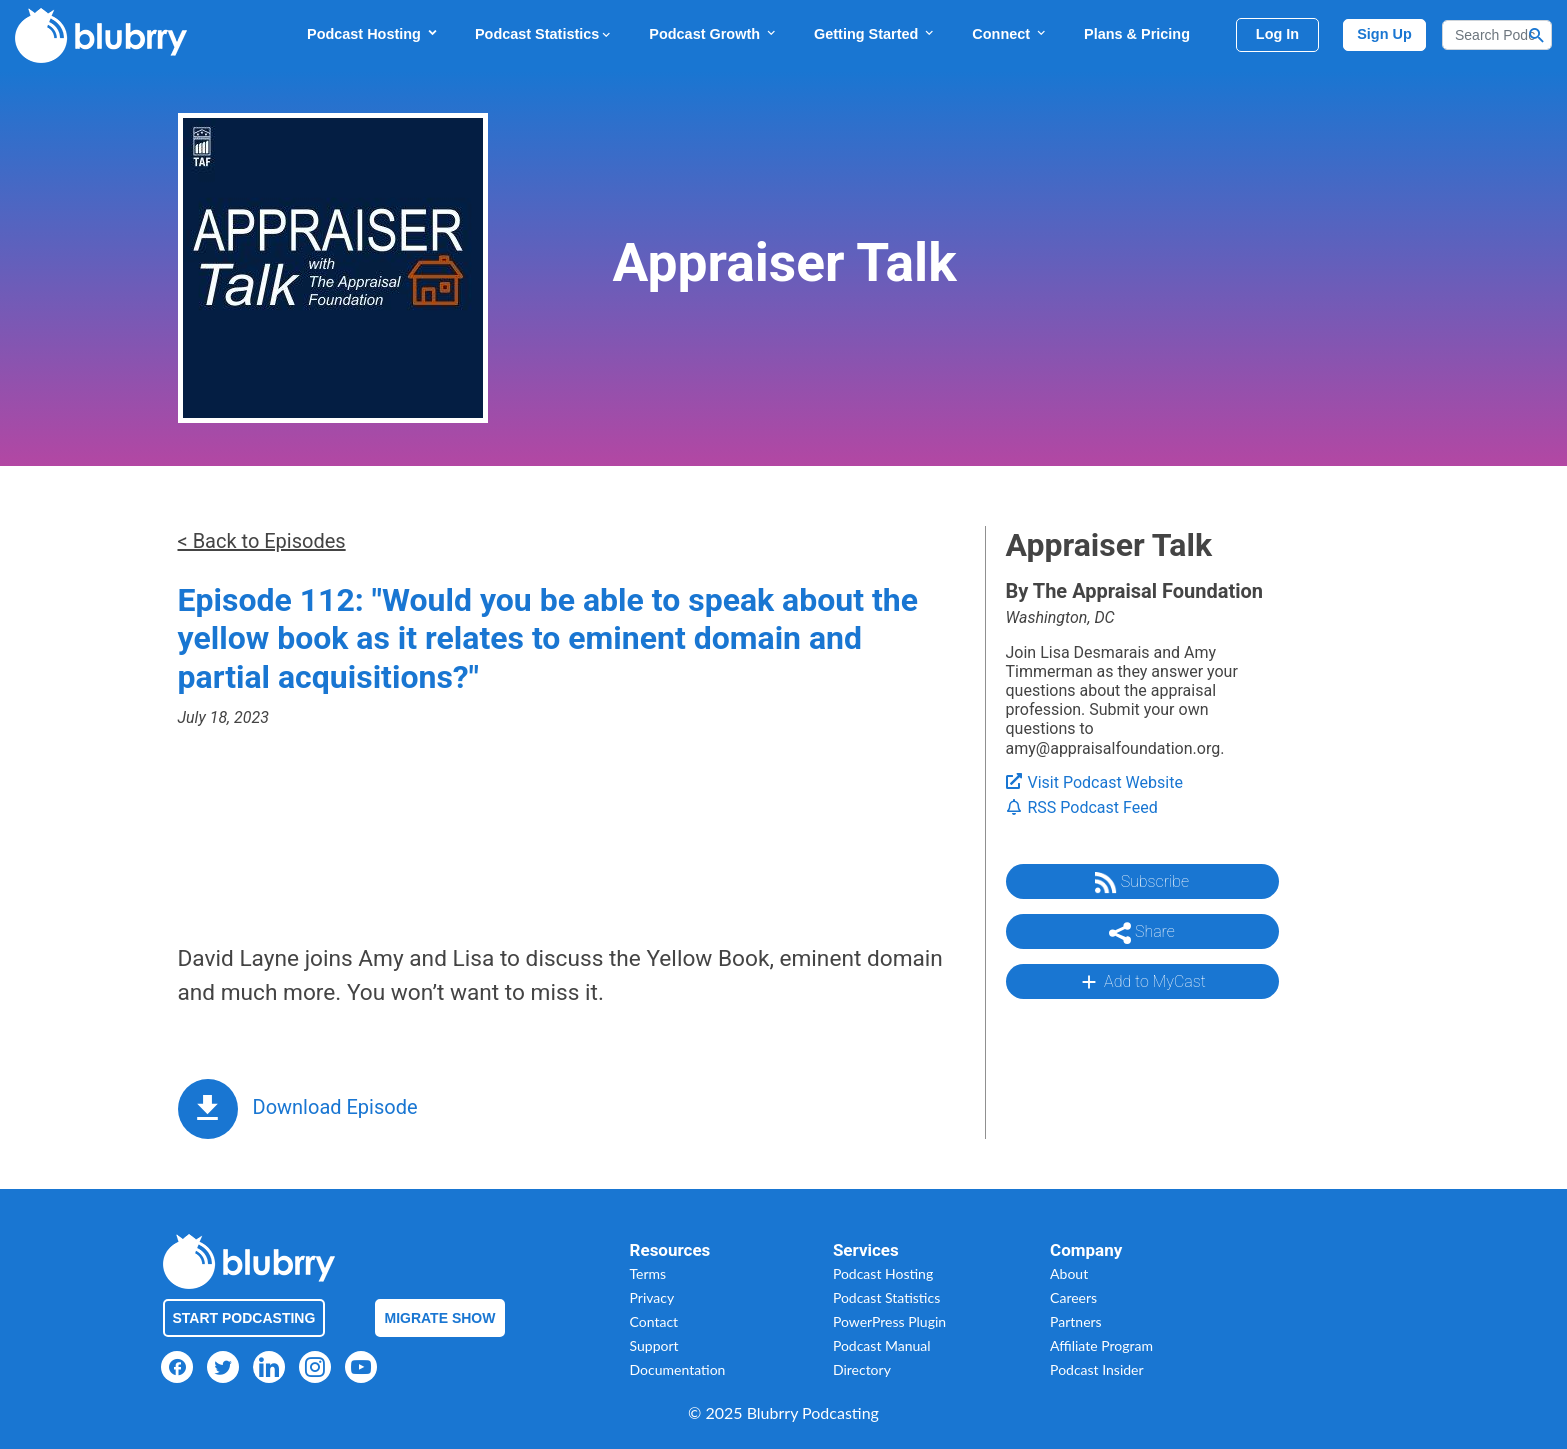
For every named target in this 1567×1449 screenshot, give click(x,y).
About (1069, 1273)
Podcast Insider (1097, 1369)
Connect (1010, 33)
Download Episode (335, 1107)
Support (654, 1345)
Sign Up (1384, 34)
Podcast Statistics (544, 34)
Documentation (678, 1369)
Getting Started (875, 33)
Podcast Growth (713, 33)
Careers (1073, 1297)
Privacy (652, 1297)
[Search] (1497, 35)
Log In (1277, 34)
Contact (654, 1321)
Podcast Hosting (373, 33)
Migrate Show (440, 1318)
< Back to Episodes (262, 541)
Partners (1076, 1321)
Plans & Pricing (1137, 34)
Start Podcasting (244, 1318)
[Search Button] (1537, 35)
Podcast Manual (882, 1345)
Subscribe (1142, 883)
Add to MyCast (1141, 982)
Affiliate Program (1101, 1345)
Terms (648, 1273)
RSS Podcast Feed (1082, 807)
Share (1142, 933)
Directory (862, 1369)
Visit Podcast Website (1094, 782)
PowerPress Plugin (889, 1321)
